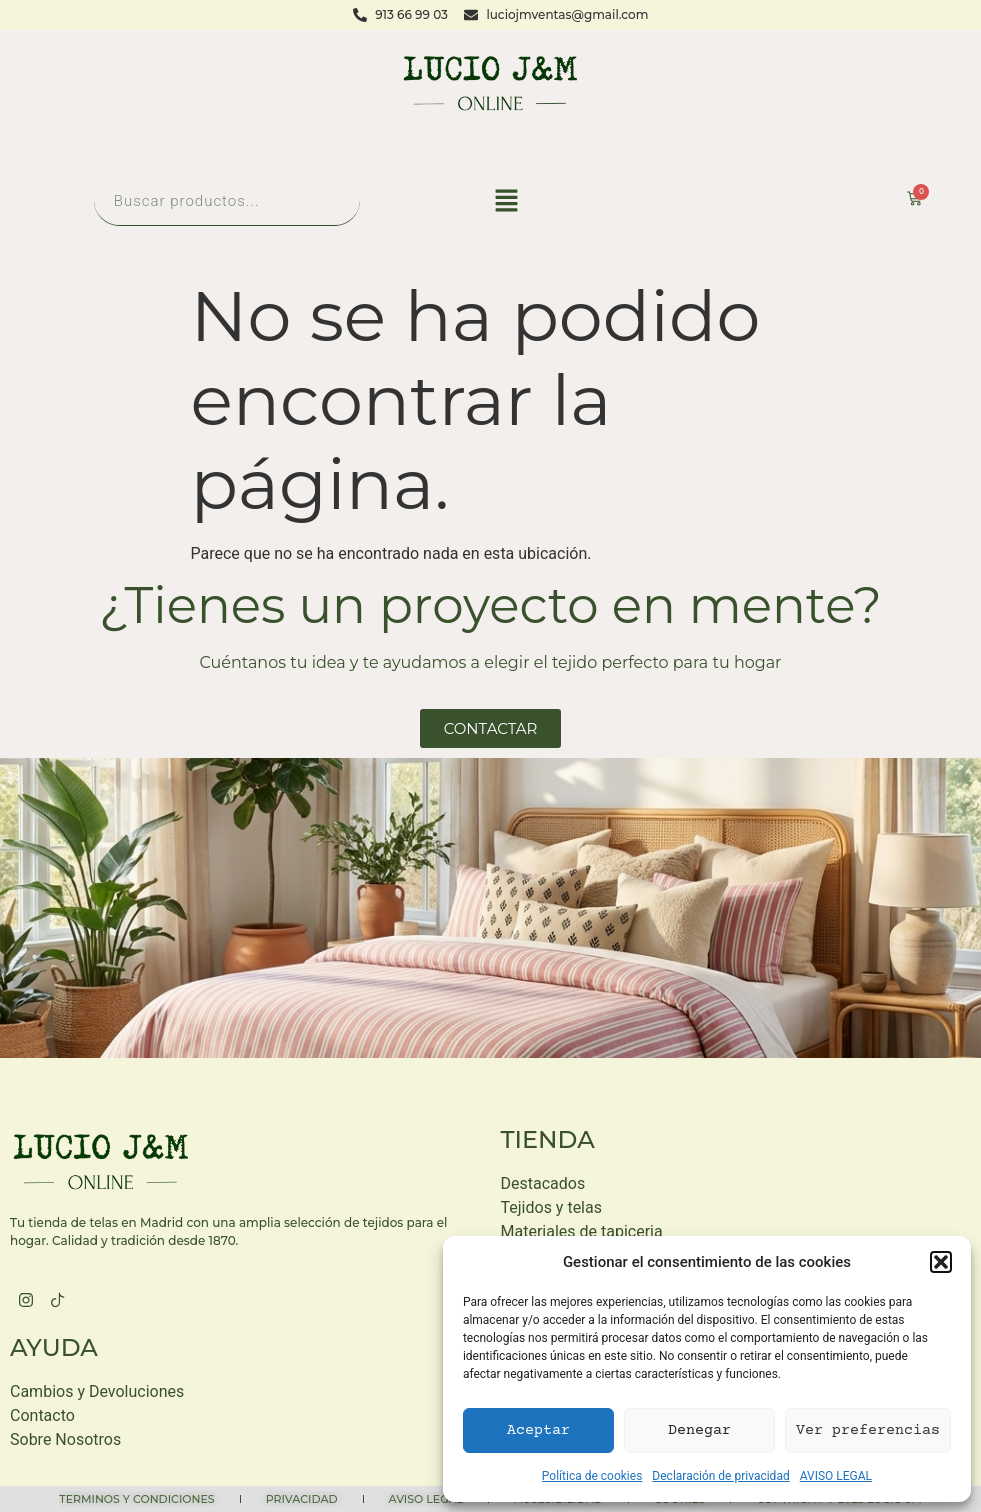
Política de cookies (592, 1476)
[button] (941, 1262)
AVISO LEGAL (836, 1476)
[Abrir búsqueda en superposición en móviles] (227, 200)
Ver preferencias (868, 1430)
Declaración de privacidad (720, 1476)
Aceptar (538, 1430)
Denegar (699, 1430)
